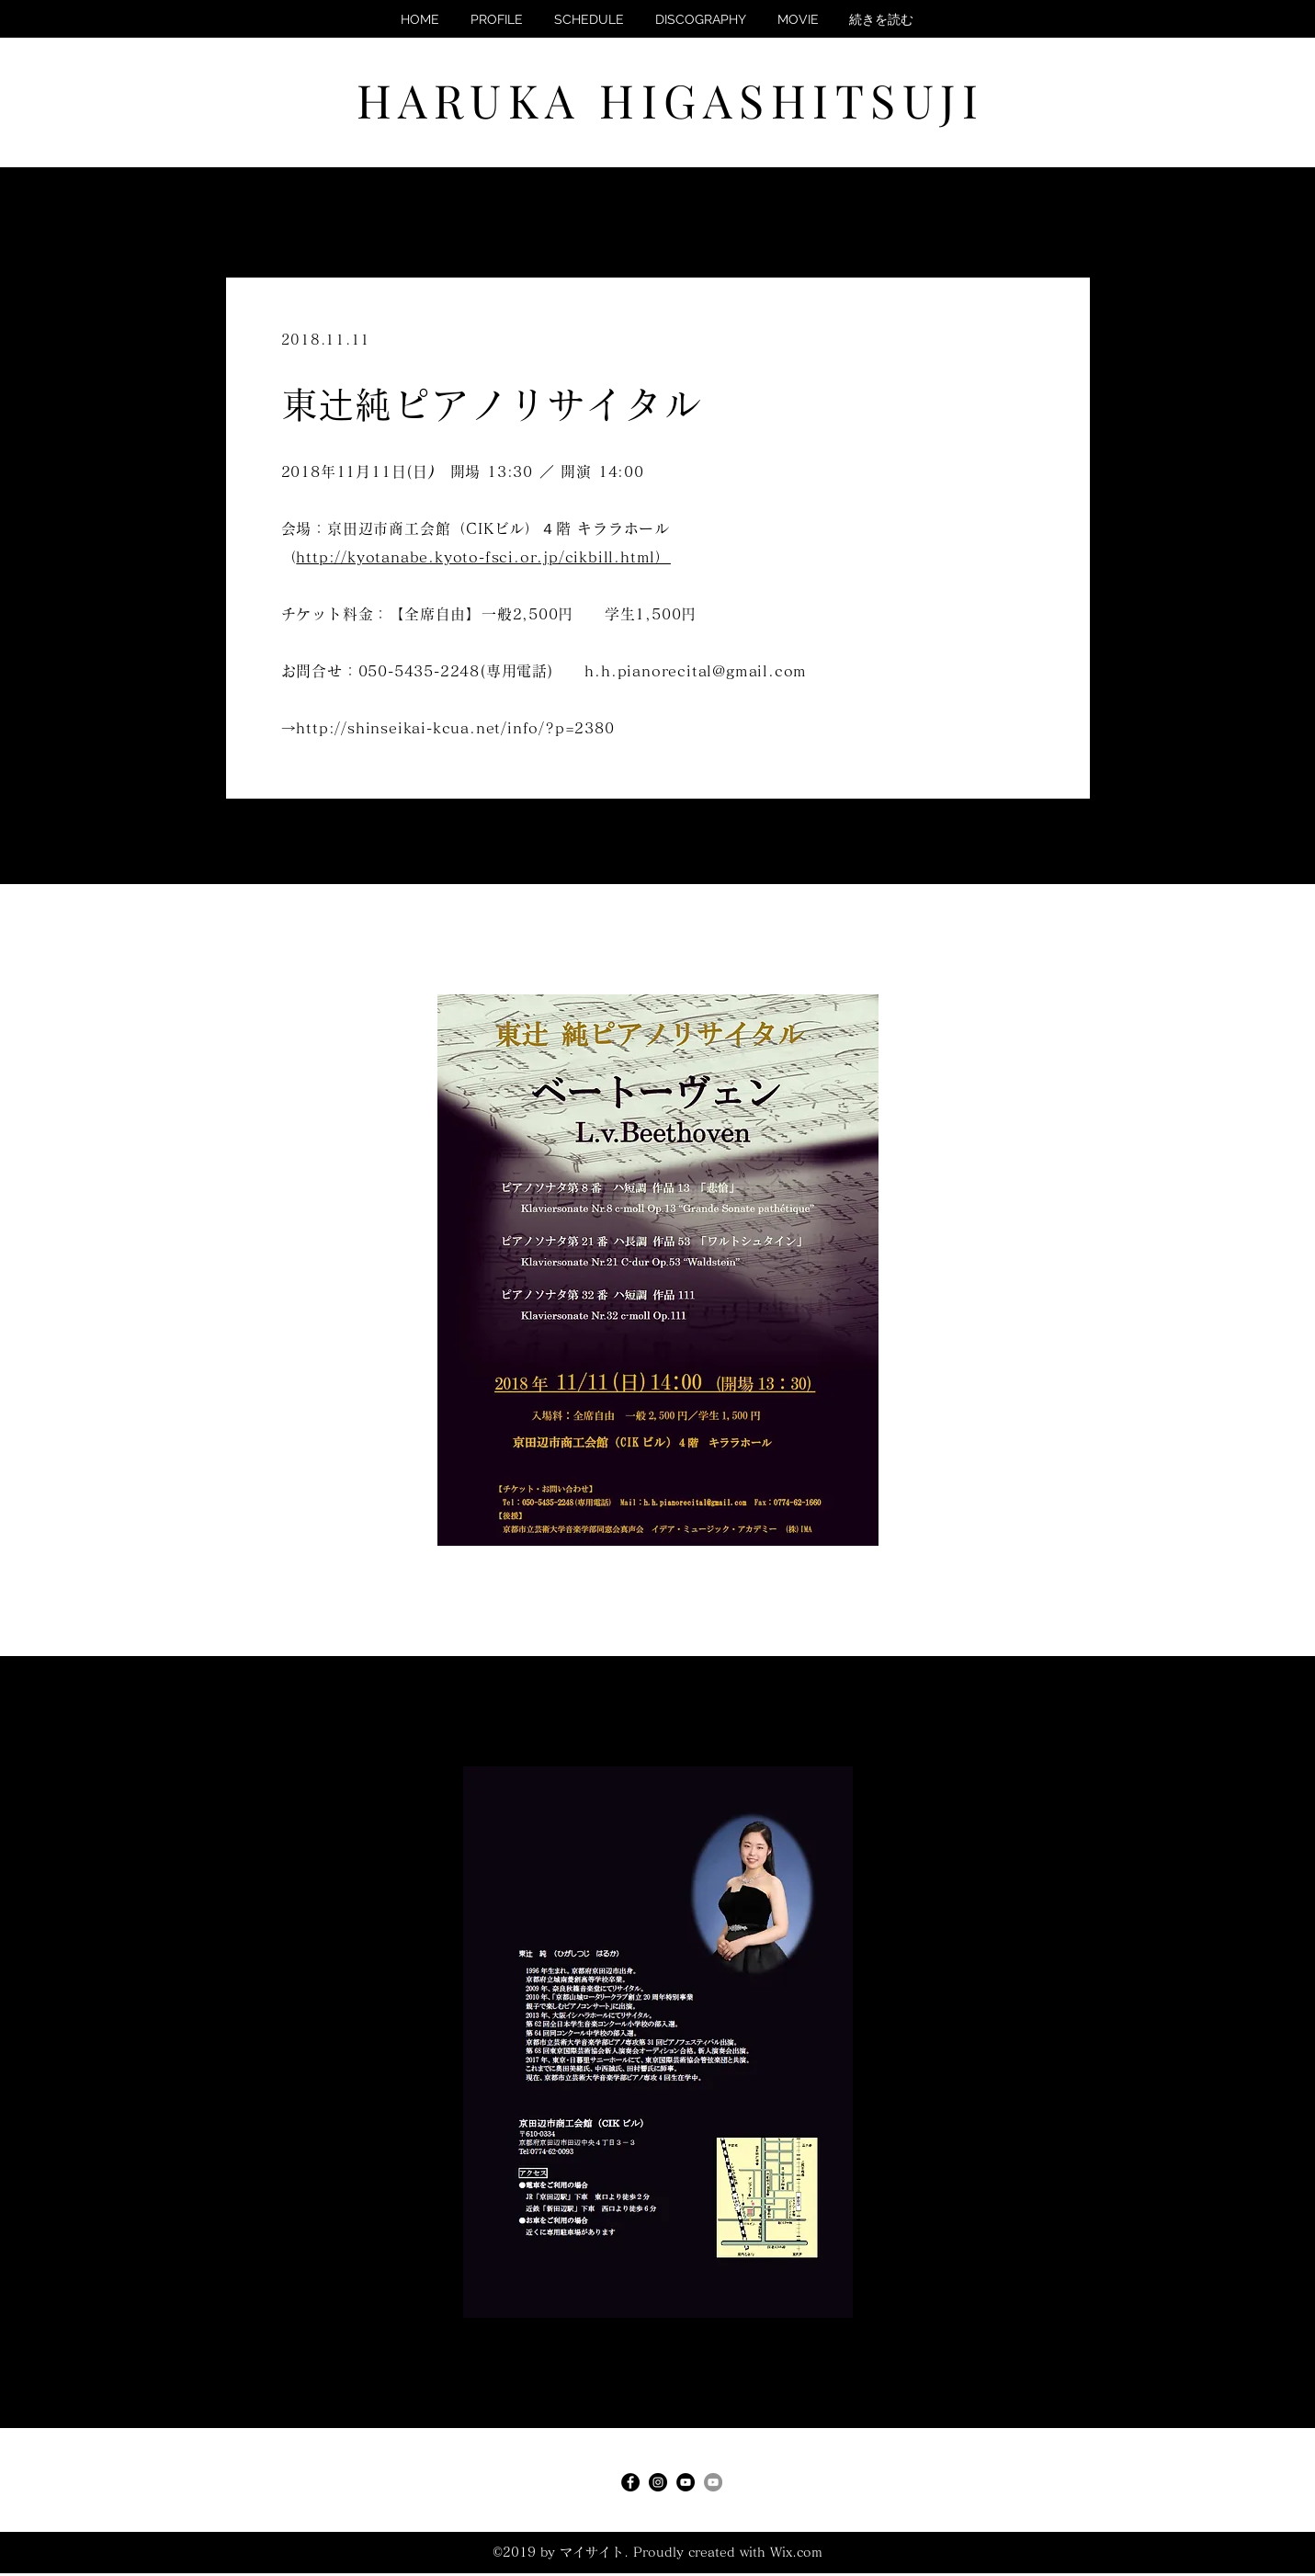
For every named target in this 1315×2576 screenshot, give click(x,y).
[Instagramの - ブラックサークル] (658, 2482)
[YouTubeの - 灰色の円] (713, 2482)
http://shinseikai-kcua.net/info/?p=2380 (455, 728)
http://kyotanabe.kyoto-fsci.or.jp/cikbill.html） (483, 557)
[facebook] (630, 2482)
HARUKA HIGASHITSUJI (671, 100)
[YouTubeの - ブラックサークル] (685, 2482)
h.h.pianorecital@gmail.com (695, 671)
